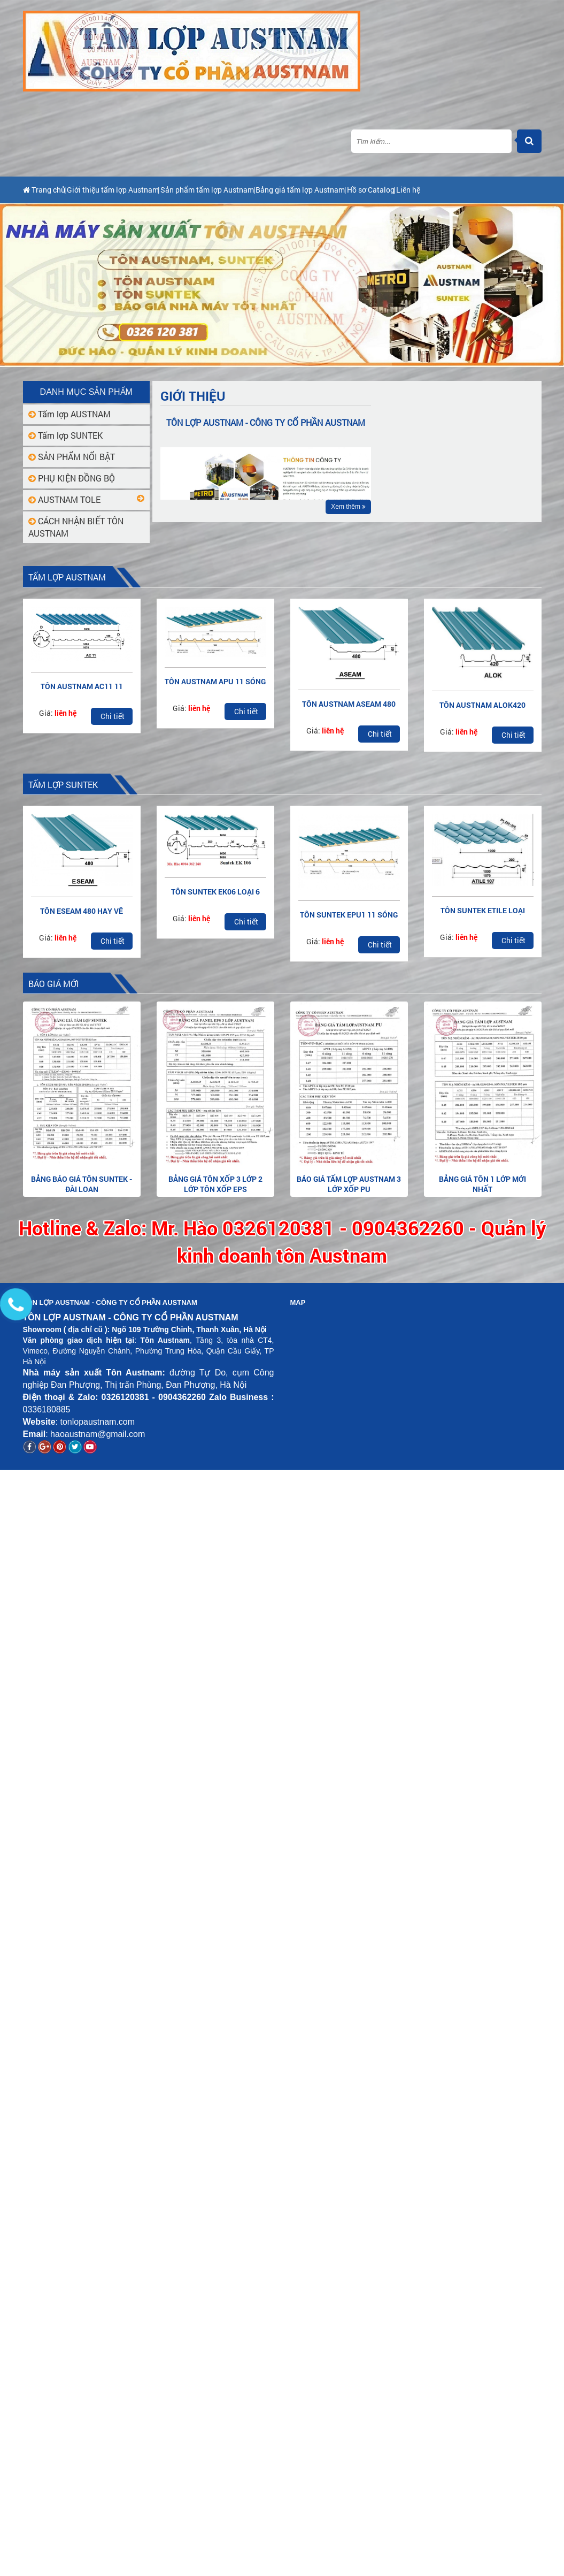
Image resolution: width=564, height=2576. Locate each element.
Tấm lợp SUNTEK (65, 435)
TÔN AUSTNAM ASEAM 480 (349, 704)
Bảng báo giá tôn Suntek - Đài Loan (81, 1184)
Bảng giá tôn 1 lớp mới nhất (482, 1184)
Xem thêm (348, 506)
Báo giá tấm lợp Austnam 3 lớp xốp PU (349, 1184)
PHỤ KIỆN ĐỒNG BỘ (71, 478)
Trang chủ (46, 190)
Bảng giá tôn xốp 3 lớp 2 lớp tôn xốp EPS (215, 1184)
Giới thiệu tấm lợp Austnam (136, 190)
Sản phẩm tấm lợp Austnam (254, 190)
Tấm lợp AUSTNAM (69, 413)
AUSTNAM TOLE (64, 499)
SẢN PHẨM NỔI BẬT (71, 456)
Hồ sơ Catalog (461, 190)
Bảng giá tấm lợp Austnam (370, 190)
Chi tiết (113, 716)
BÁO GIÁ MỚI (53, 983)
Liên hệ (516, 190)
